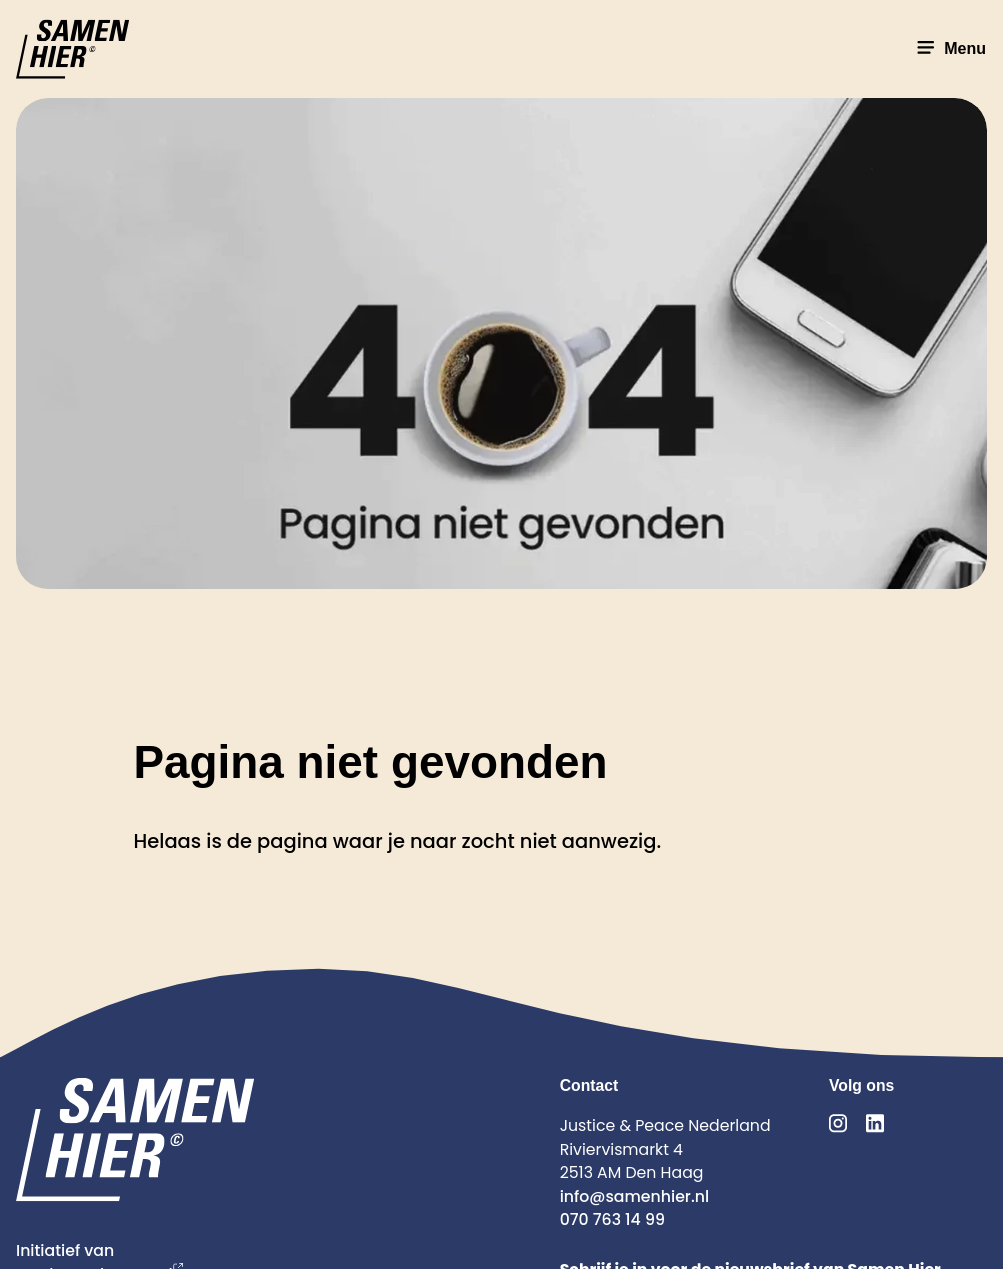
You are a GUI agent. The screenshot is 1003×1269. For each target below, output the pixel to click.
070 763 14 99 (612, 1219)
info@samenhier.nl (634, 1196)
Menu (949, 48)
